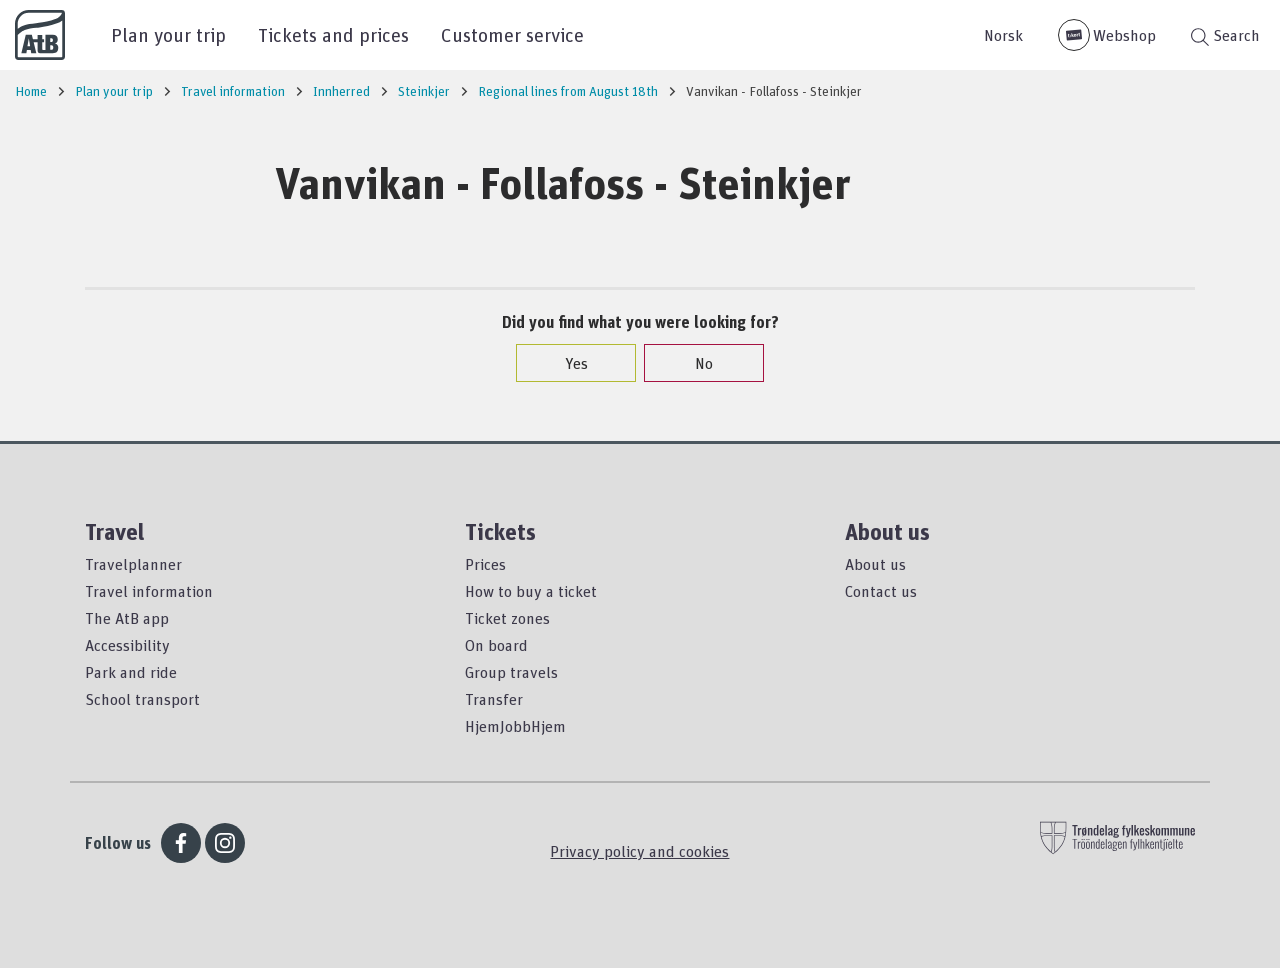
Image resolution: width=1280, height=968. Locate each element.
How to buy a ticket (531, 591)
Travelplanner (133, 564)
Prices (485, 564)
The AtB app (127, 618)
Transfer (494, 699)
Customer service (512, 34)
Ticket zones (507, 618)
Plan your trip (168, 34)
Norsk (1003, 35)
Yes (566, 363)
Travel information (149, 591)
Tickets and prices (333, 34)
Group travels (511, 672)
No (694, 363)
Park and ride (131, 672)
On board (496, 645)
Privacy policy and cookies (639, 851)
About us (875, 564)
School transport (142, 699)
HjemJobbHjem (515, 726)
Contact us (881, 591)
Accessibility (127, 645)
